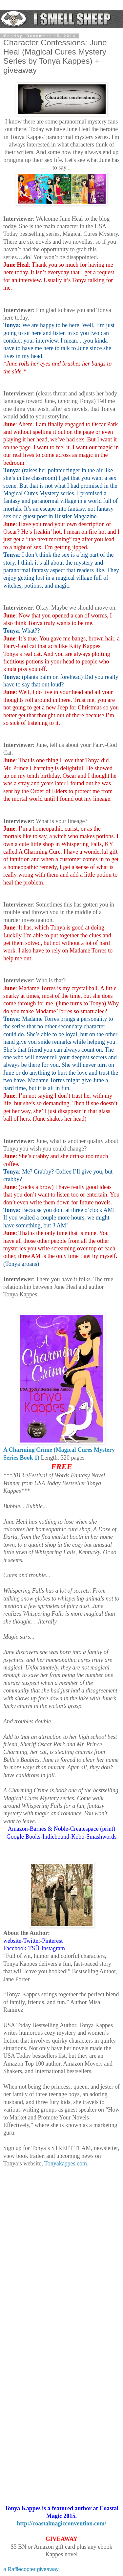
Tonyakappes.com (65, 2163)
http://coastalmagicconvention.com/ (61, 2523)
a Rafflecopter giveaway (31, 2569)
